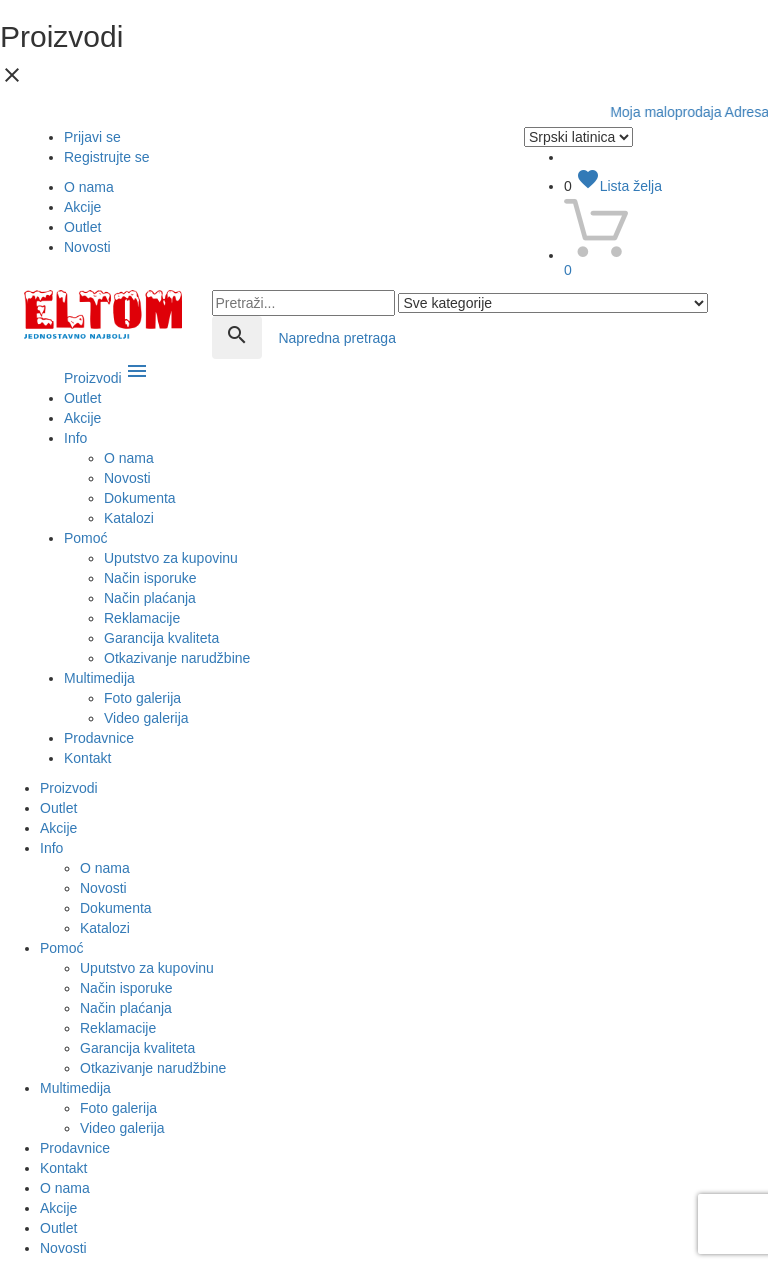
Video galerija (146, 718)
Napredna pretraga (337, 338)
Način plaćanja (150, 598)
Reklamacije (142, 618)
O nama (89, 187)
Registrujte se (107, 157)
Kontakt (87, 758)
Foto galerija (142, 698)
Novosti (87, 247)
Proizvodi (106, 378)
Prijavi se (92, 137)
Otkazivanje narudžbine (177, 658)
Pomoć (86, 538)
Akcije (82, 207)
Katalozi (129, 518)
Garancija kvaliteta (161, 638)
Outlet (82, 227)
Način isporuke (150, 578)
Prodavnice (99, 738)
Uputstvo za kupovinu (171, 558)
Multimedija (99, 678)
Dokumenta (140, 498)
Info (75, 438)
